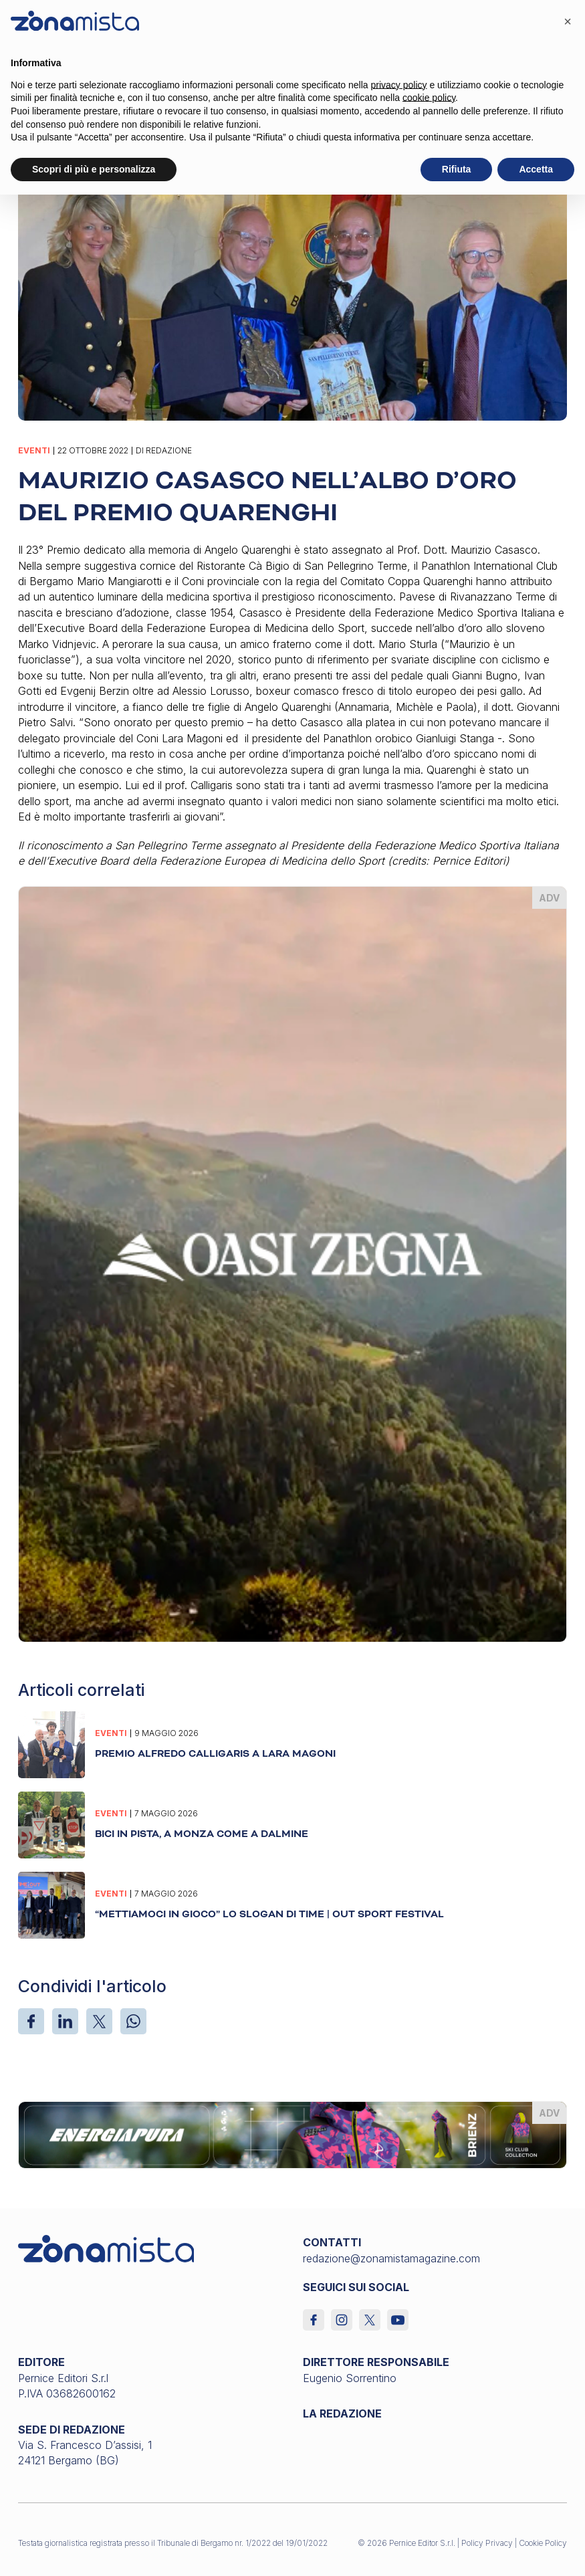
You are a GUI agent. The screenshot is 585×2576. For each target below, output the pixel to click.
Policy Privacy (487, 2543)
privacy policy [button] (399, 85)
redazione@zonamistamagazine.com (391, 2258)
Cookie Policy (543, 2543)
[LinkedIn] (65, 2021)
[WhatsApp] (133, 2021)
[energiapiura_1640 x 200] (292, 2134)
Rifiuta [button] (456, 169)
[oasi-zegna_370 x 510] (292, 1263)
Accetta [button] (536, 169)
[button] (567, 21)
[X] (99, 2021)
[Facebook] (31, 2021)
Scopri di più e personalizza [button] (93, 169)
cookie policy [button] (428, 97)
